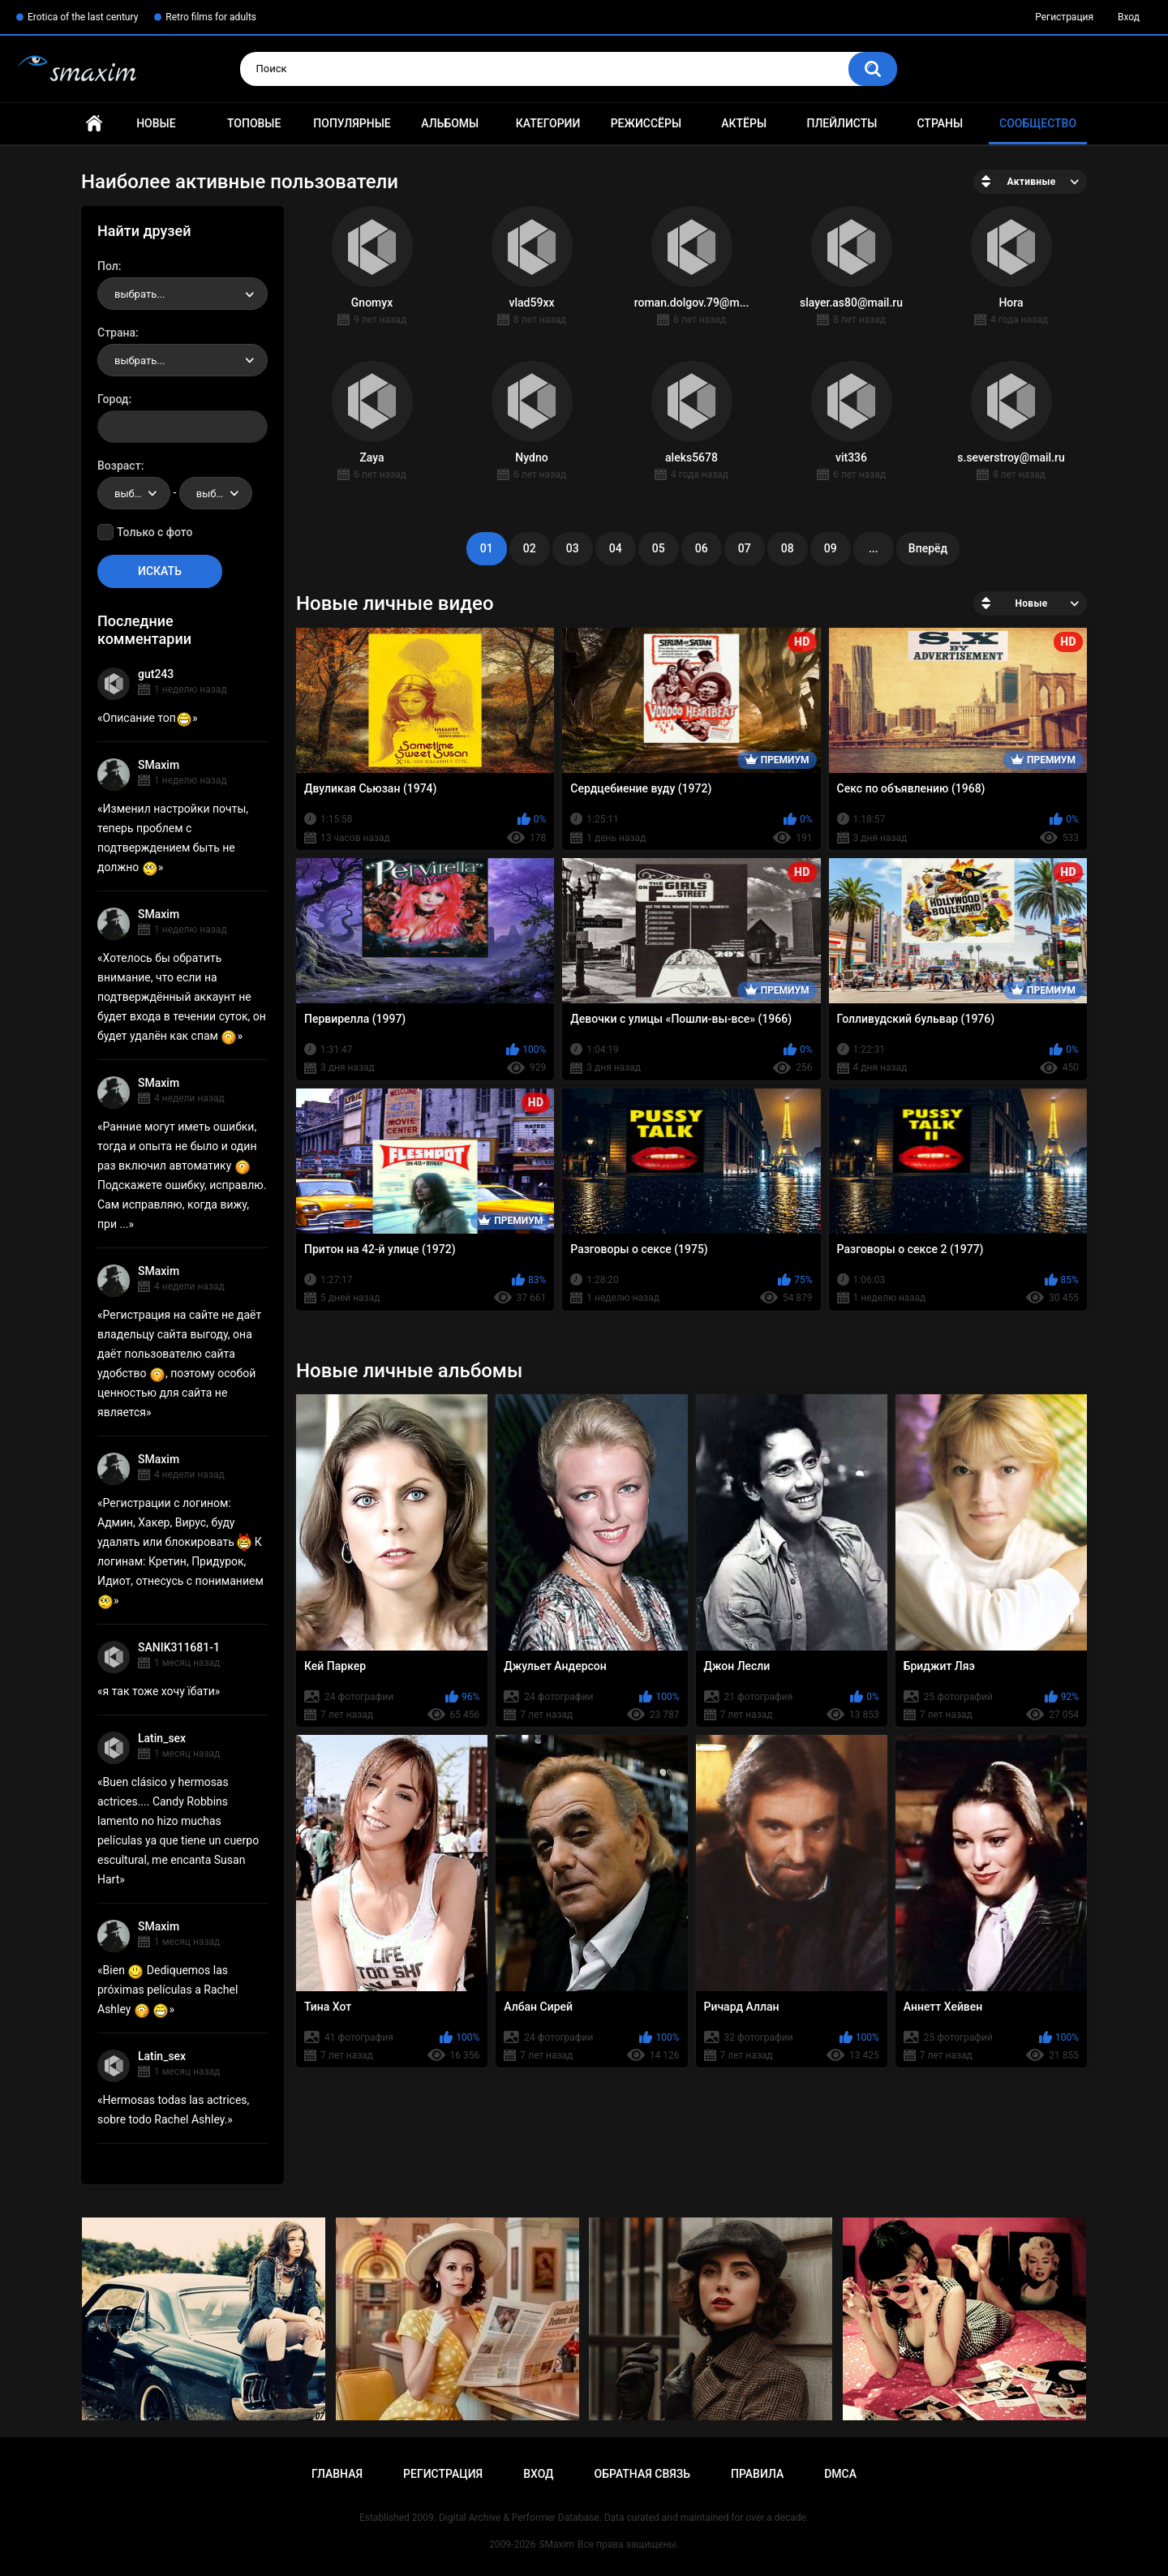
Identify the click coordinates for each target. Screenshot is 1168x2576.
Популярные (351, 123)
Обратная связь (642, 2473)
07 (744, 548)
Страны (940, 123)
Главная (94, 123)
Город (113, 399)
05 (658, 548)
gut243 (156, 674)
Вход (1129, 17)
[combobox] (182, 293)
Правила (757, 2473)
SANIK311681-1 (179, 1647)
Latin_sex (162, 1738)
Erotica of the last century (83, 17)
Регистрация (1064, 17)
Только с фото (154, 532)
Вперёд (927, 548)
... (873, 548)
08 (787, 548)
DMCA (840, 2473)
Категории (548, 123)
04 (615, 548)
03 (572, 548)
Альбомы (450, 123)
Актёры (743, 123)
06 (701, 548)
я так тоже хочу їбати (159, 1691)
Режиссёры (646, 123)
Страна (116, 332)
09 (830, 548)
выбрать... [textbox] (139, 294)
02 (529, 548)
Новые (155, 123)
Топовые (254, 123)
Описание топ (147, 717)
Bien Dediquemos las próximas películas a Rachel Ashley (167, 1990)
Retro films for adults (210, 17)
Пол (107, 266)
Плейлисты (841, 123)
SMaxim (158, 764)
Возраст (119, 465)
